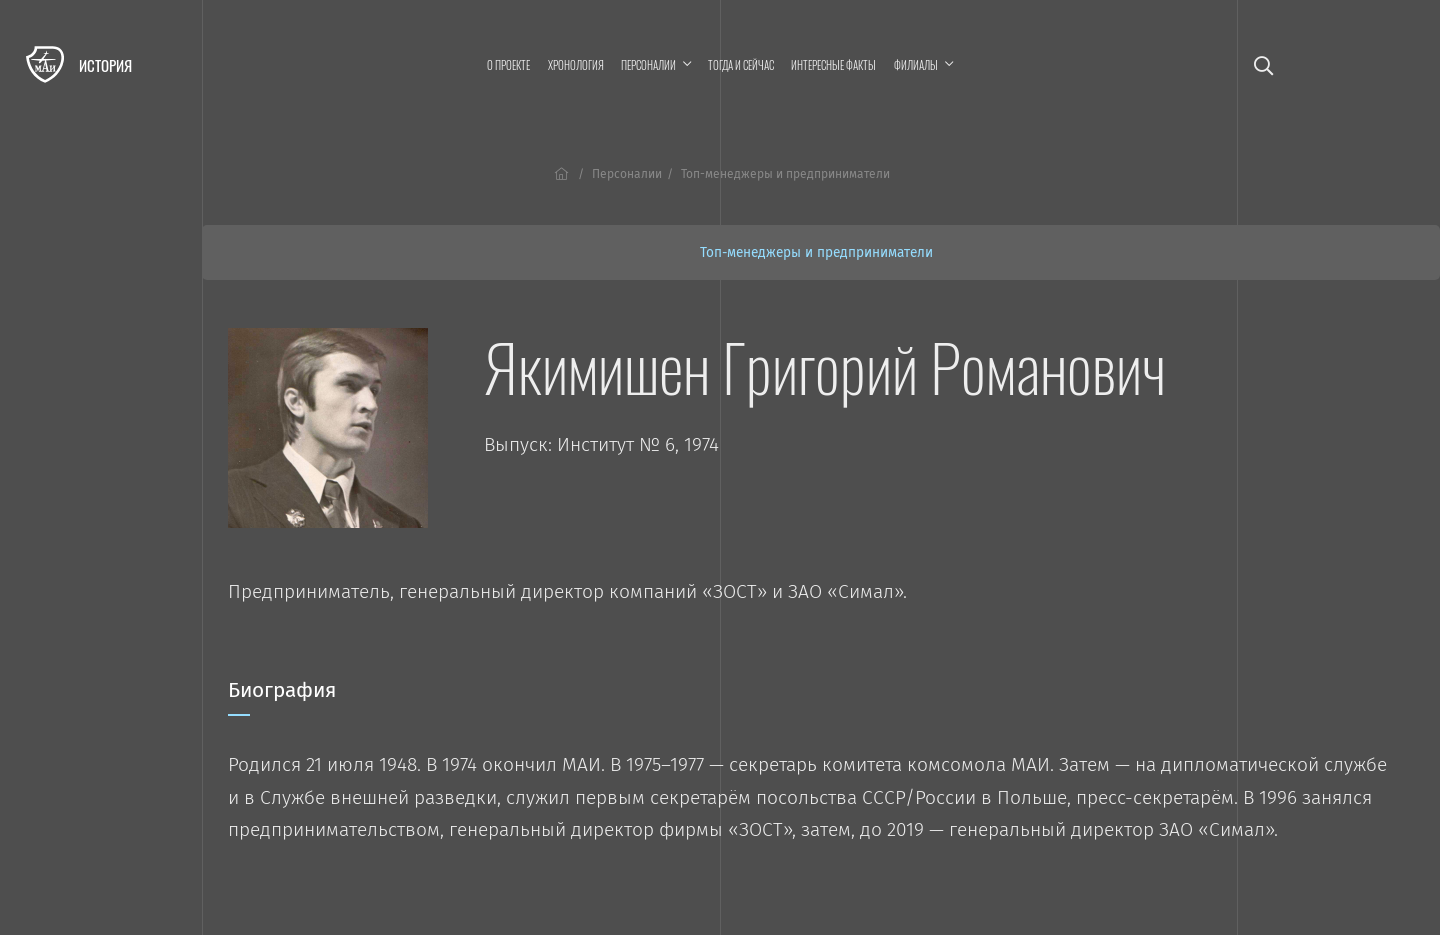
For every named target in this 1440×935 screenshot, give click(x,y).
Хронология (576, 65)
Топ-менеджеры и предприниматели (816, 252)
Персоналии (627, 174)
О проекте (508, 65)
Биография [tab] (282, 697)
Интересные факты (833, 65)
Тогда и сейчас (741, 65)
